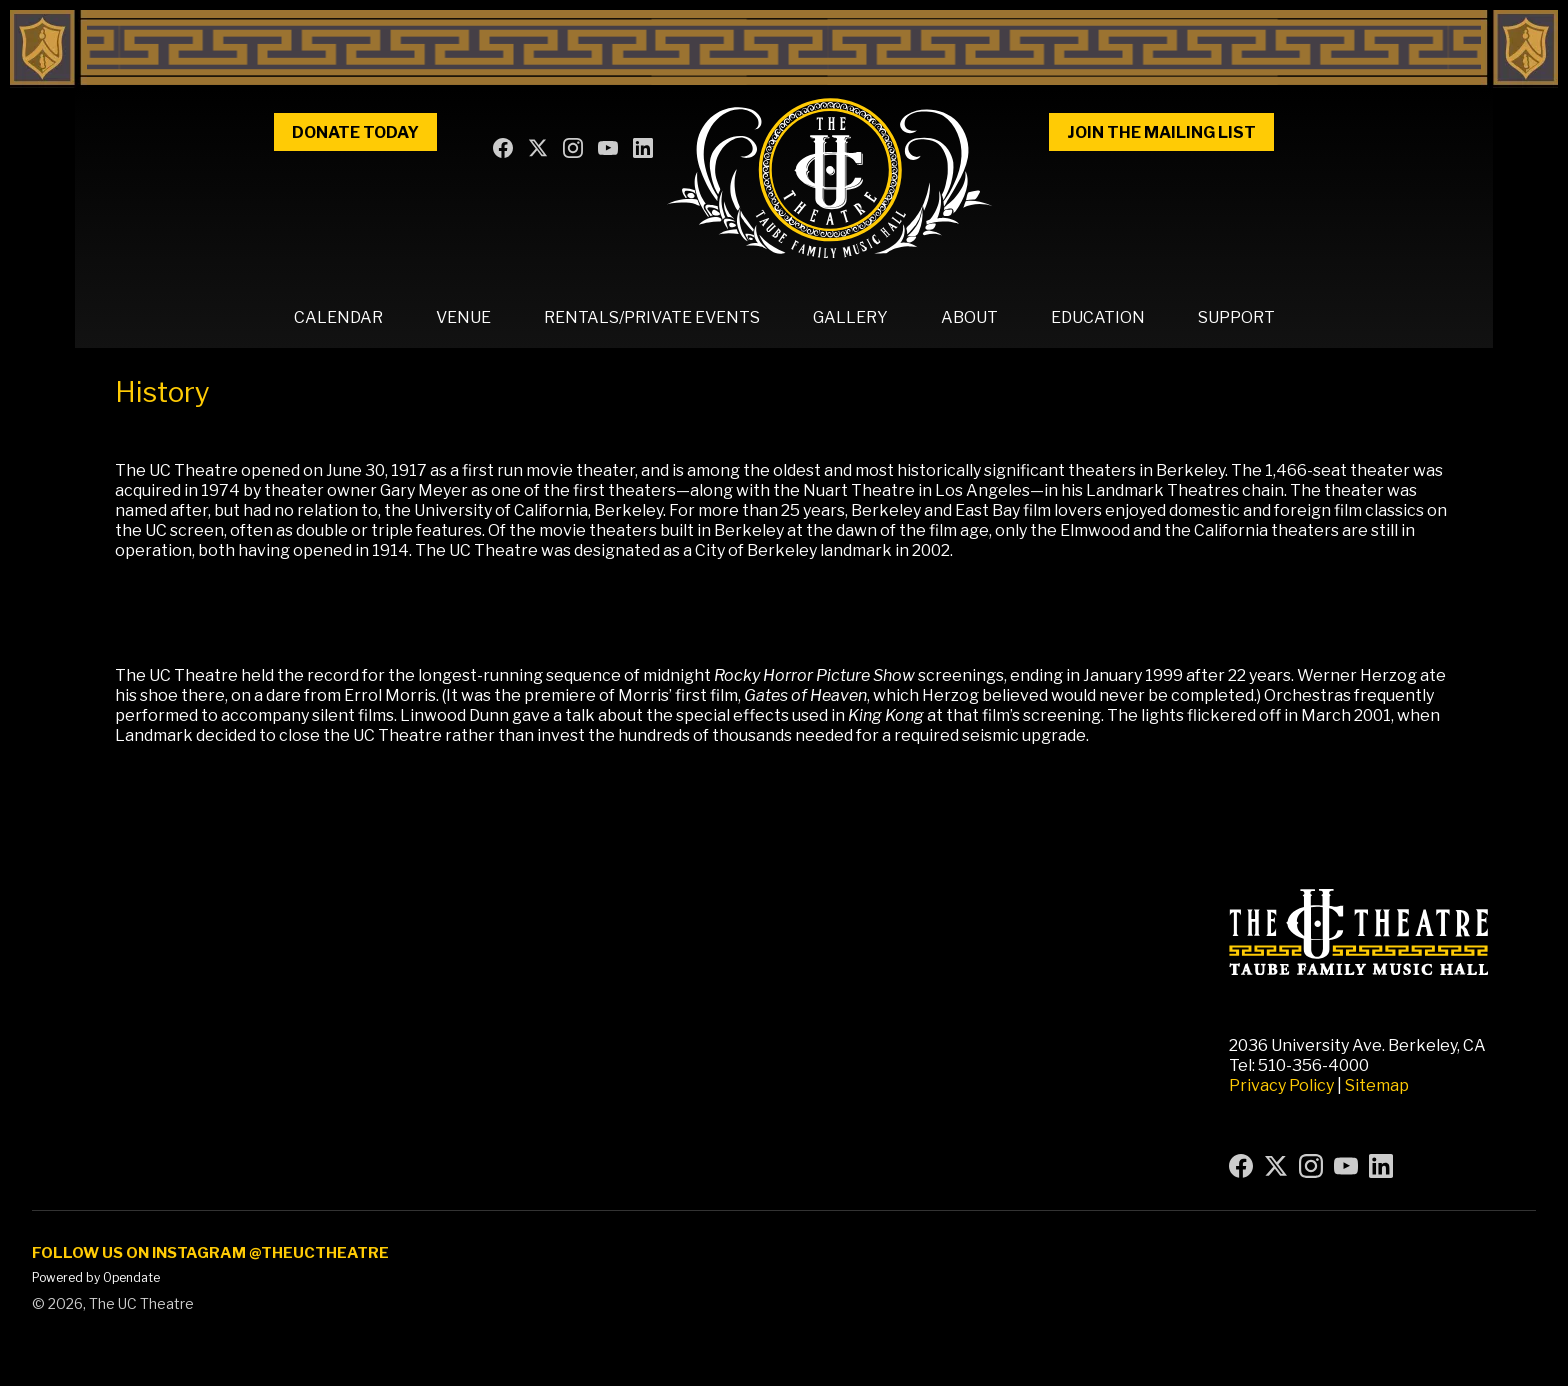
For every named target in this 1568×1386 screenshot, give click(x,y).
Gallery (850, 317)
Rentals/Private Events (652, 317)
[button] (338, 318)
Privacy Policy (1281, 1085)
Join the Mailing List (1161, 132)
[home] (830, 178)
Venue (463, 317)
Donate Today (355, 132)
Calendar (338, 317)
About (969, 317)
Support (1236, 317)
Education (1098, 317)
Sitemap (1377, 1085)
